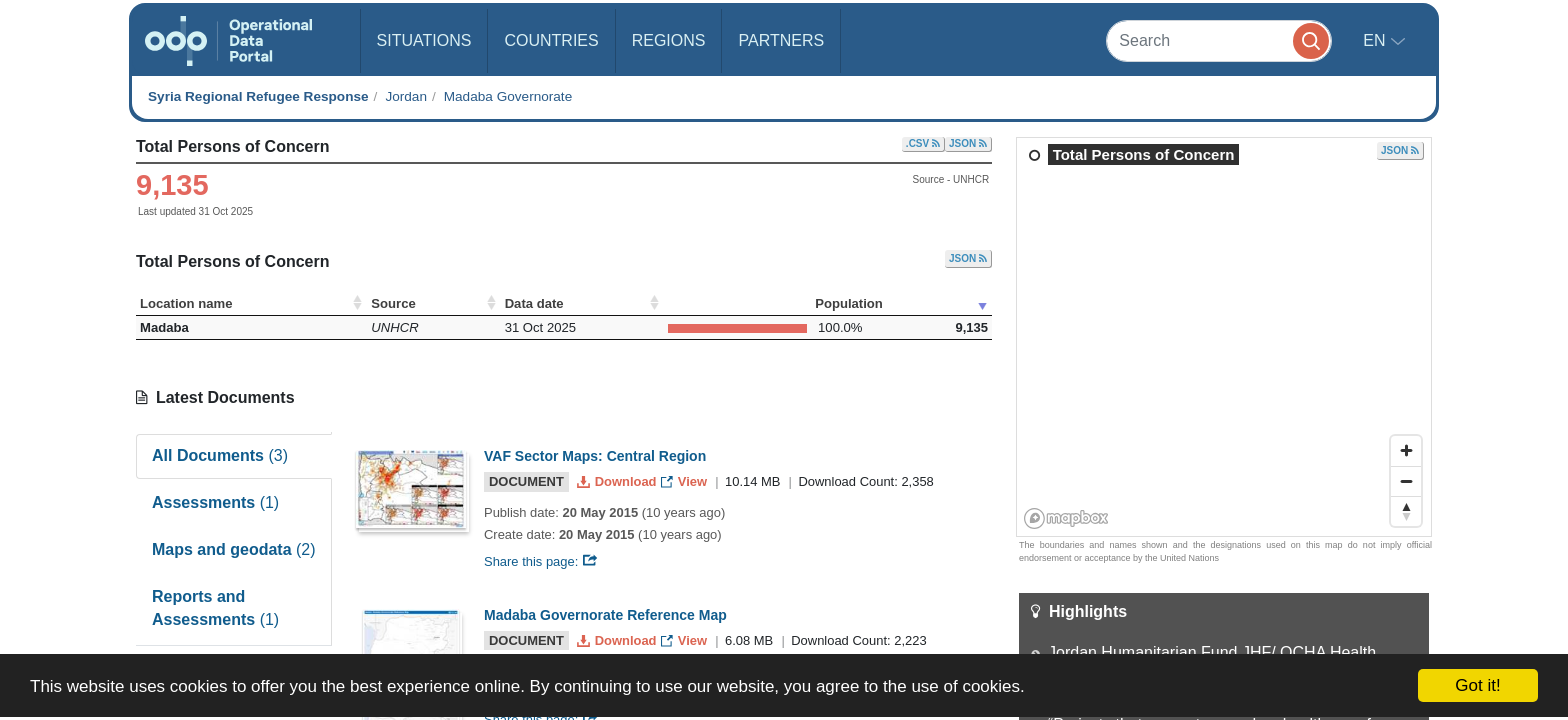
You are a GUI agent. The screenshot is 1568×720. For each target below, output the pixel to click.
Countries (551, 40)
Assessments (215, 502)
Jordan (406, 96)
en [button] (1376, 40)
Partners (781, 40)
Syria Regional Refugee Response (258, 96)
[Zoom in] (1406, 451)
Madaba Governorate (508, 96)
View (685, 481)
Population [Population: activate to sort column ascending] (849, 303)
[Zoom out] (1406, 481)
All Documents (220, 455)
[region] (1225, 338)
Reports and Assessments (215, 608)
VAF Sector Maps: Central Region (595, 456)
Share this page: (541, 561)
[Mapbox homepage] (1066, 518)
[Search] (1219, 40)
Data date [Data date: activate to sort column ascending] (534, 303)
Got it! (1477, 685)
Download (618, 481)
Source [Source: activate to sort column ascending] (393, 303)
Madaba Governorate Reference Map (605, 615)
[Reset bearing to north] (1406, 511)
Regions (669, 40)
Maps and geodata (234, 549)
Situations (424, 40)
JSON (968, 143)
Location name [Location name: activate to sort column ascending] (186, 303)
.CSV (923, 143)
